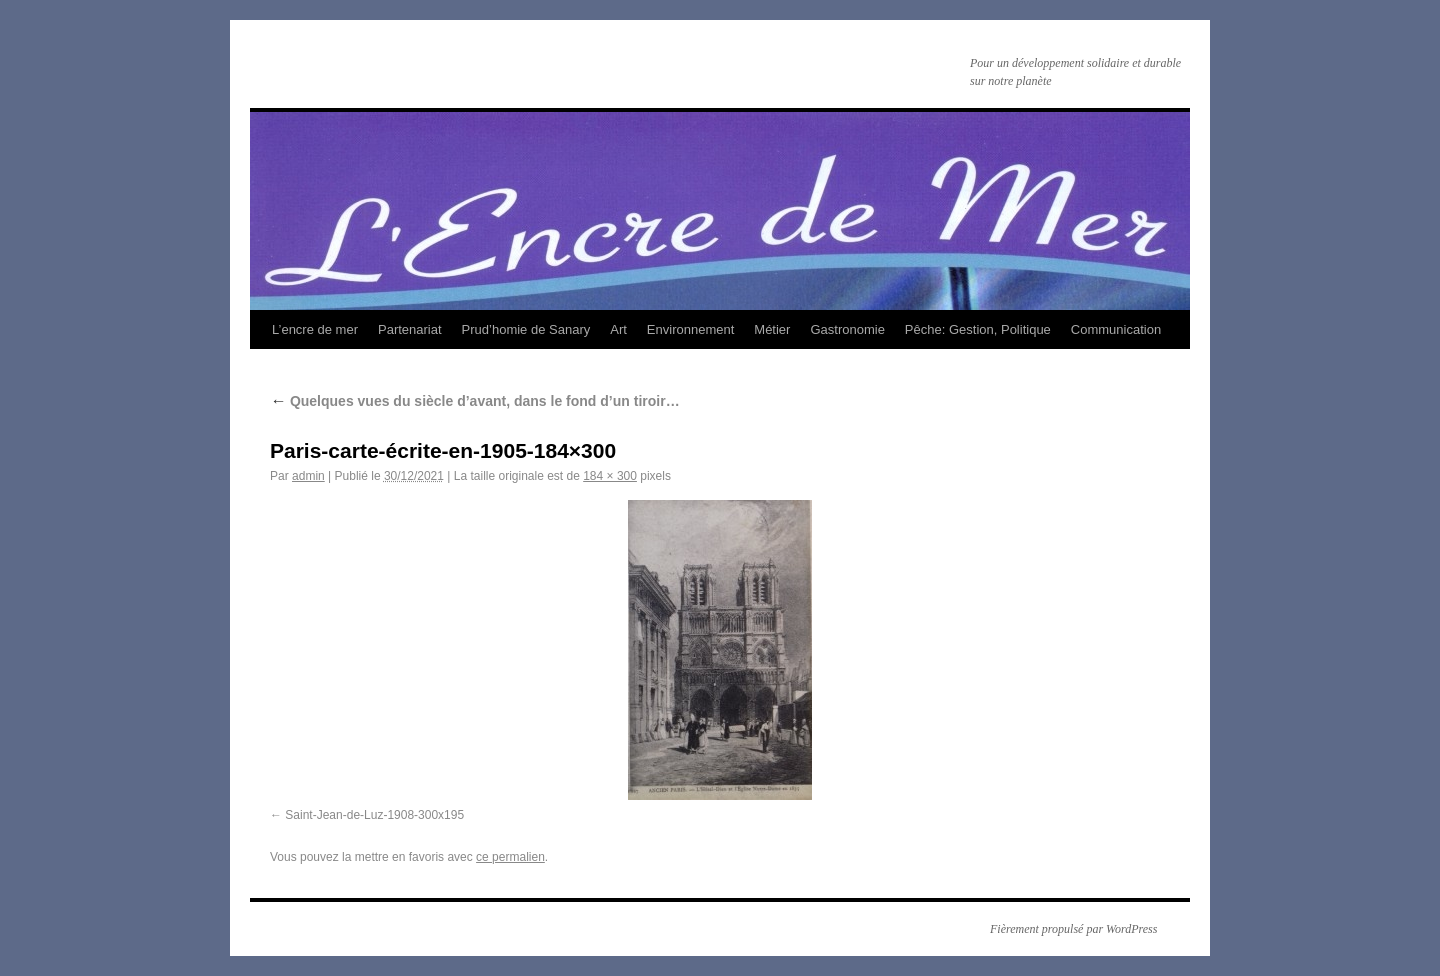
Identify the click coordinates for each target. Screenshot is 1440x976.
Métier (772, 329)
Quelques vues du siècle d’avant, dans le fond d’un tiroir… (475, 401)
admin (308, 476)
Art (618, 329)
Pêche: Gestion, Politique (978, 329)
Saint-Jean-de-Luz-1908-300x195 (374, 815)
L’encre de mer (315, 329)
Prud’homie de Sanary (526, 329)
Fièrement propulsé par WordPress (1073, 929)
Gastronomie (847, 329)
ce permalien (510, 857)
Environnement (690, 329)
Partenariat (410, 329)
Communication (1116, 329)
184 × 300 (610, 476)
